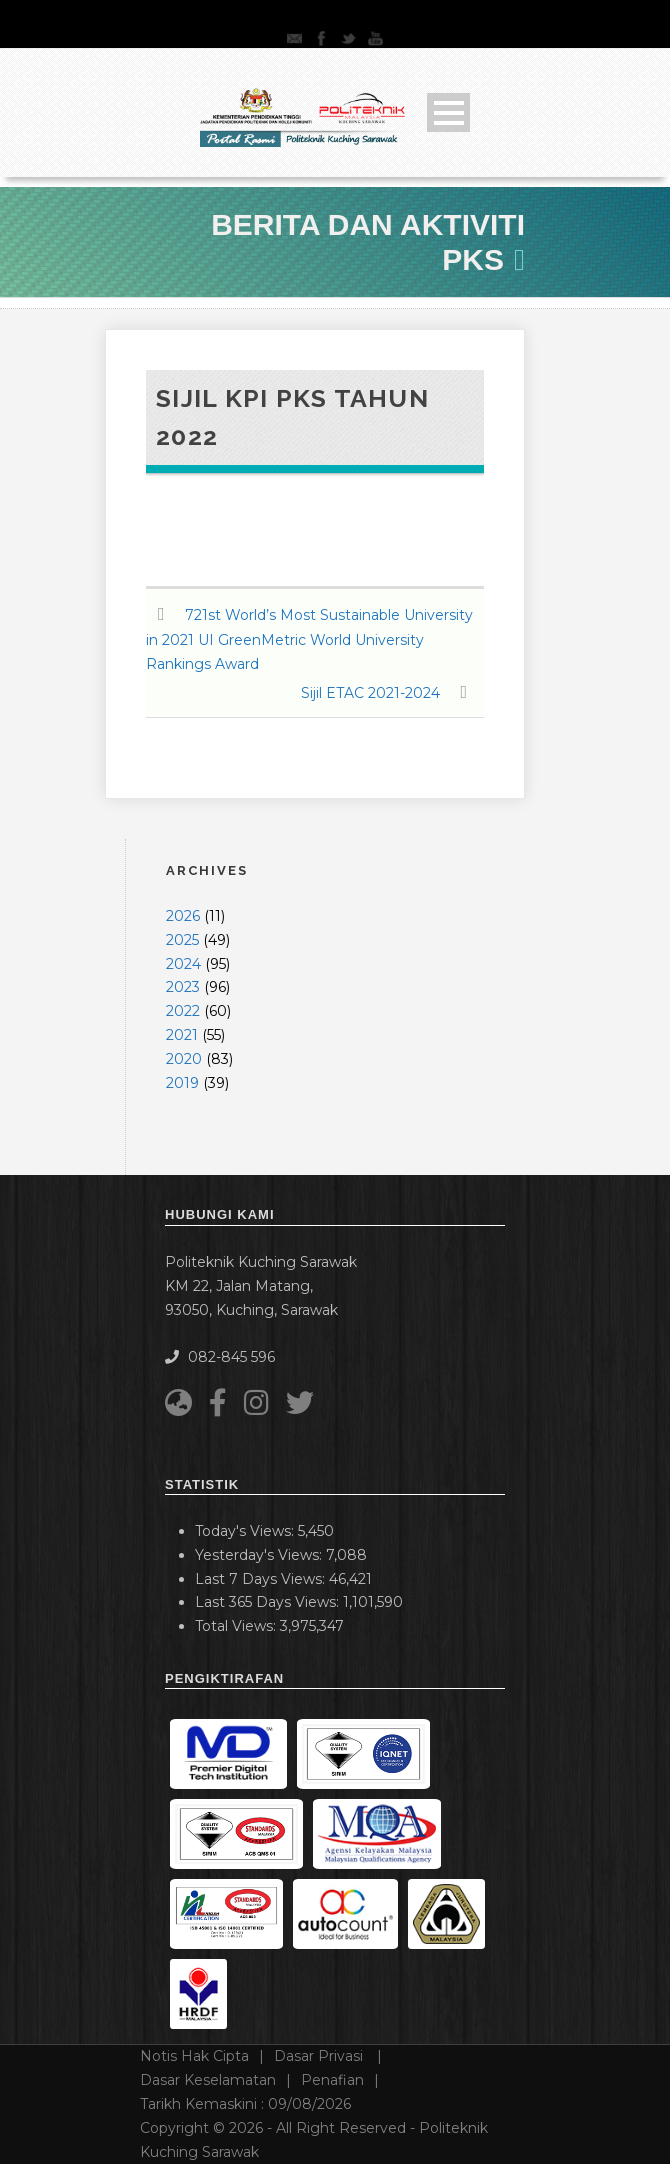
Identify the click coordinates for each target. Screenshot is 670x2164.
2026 (183, 916)
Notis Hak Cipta (194, 2056)
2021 (182, 1035)
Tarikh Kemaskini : (245, 2104)
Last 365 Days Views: (269, 1602)
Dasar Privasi (320, 2056)
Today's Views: (246, 1531)
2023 (183, 987)
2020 (184, 1059)
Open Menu (448, 112)
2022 (183, 1011)
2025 (182, 940)
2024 (183, 964)
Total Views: (237, 1626)
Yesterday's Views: (260, 1555)
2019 (182, 1083)
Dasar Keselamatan (208, 2080)
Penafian (332, 2080)
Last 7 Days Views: (262, 1579)
